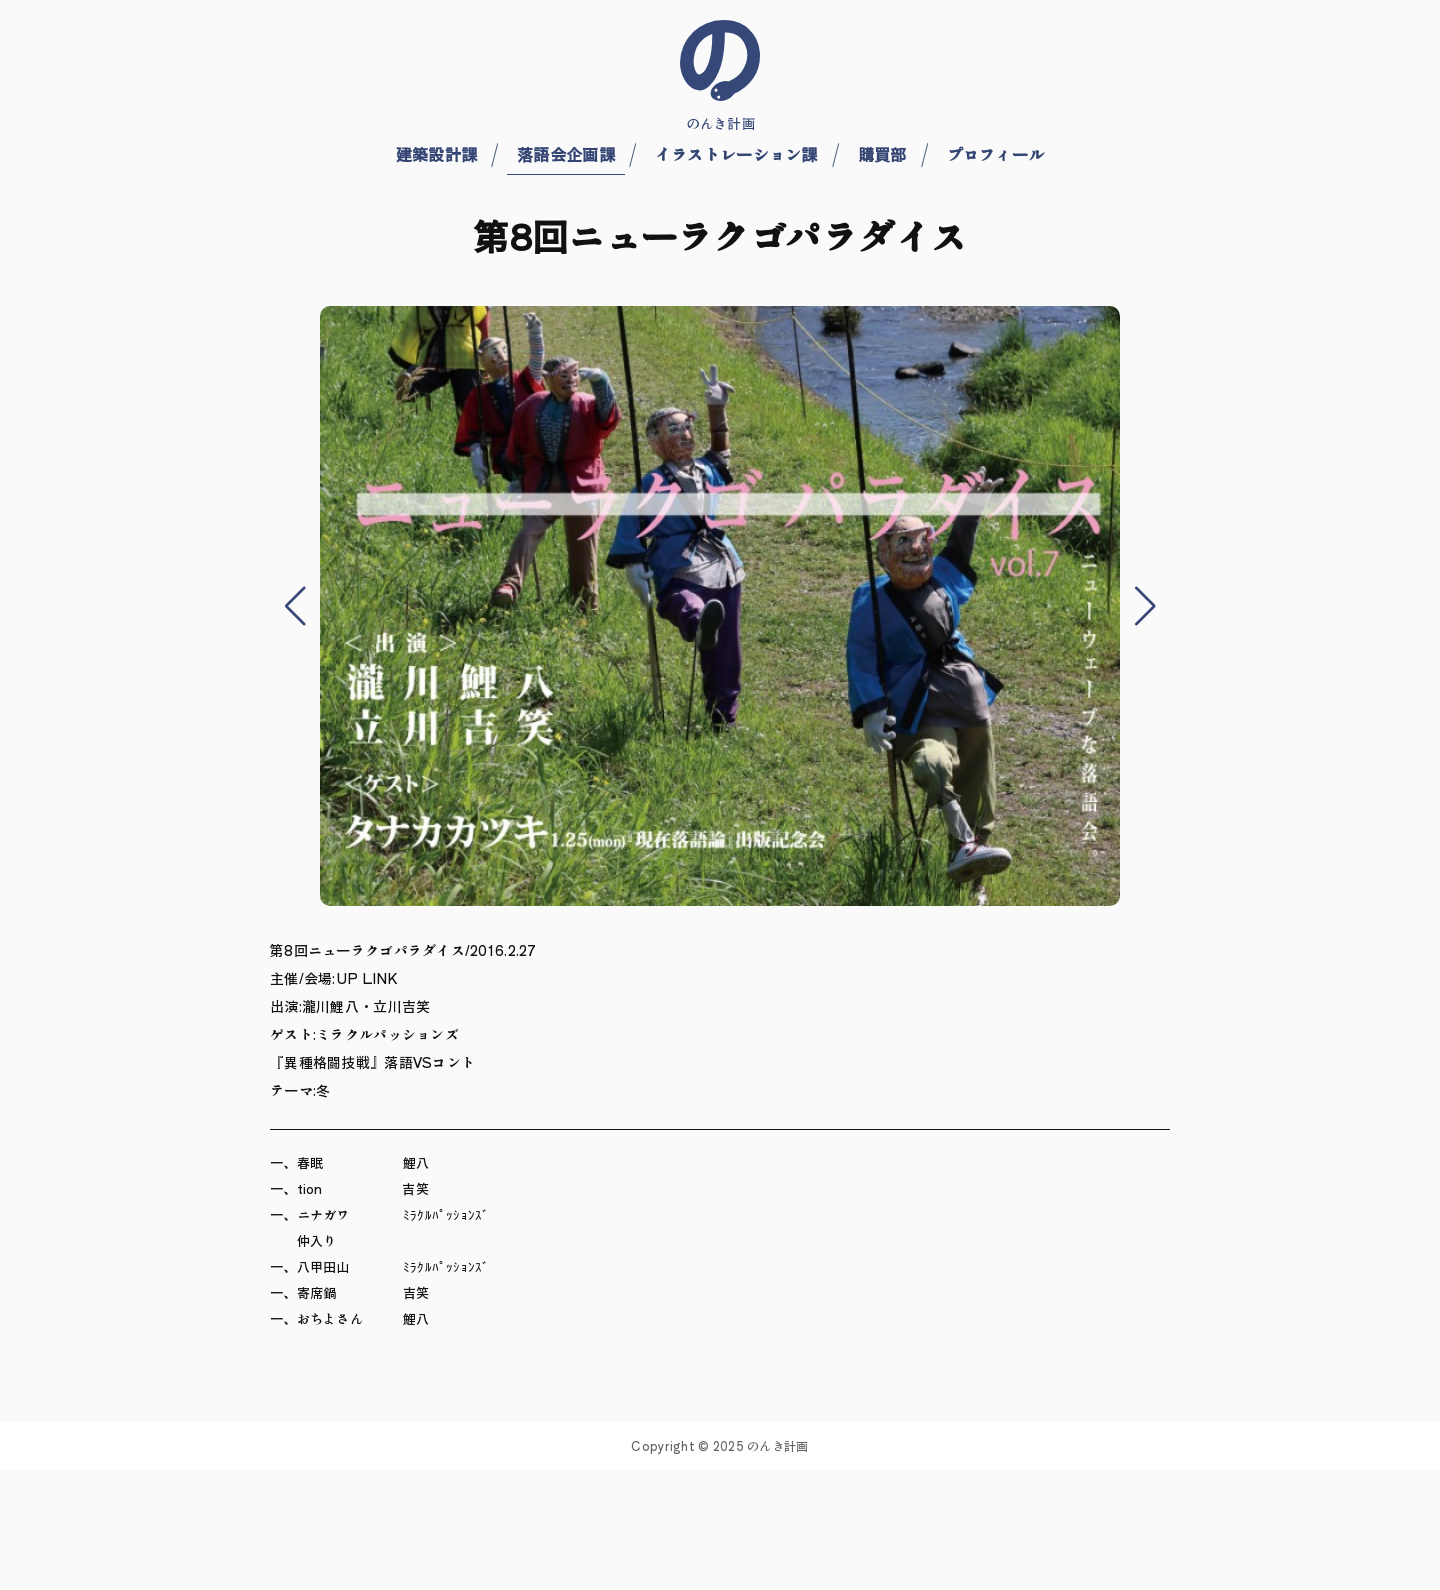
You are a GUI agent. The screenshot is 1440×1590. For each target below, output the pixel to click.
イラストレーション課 (736, 154)
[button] (295, 606)
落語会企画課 (566, 154)
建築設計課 (436, 154)
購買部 (882, 154)
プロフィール (996, 154)
